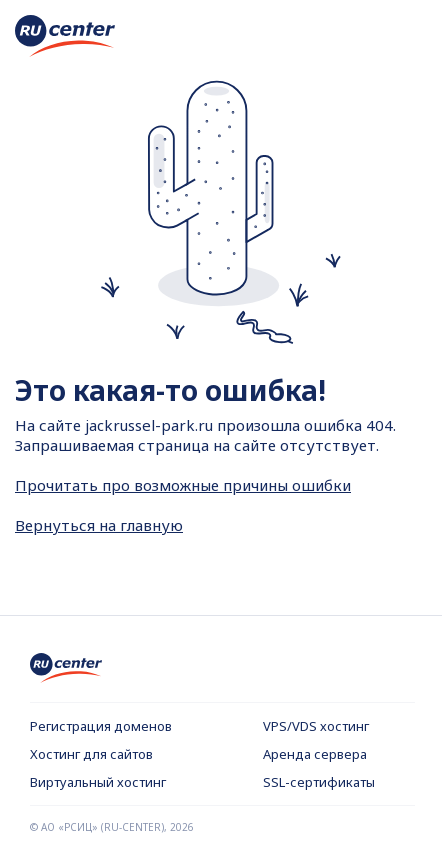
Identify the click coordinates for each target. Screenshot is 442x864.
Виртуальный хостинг (98, 782)
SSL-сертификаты (319, 782)
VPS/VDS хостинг (316, 726)
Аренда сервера (315, 754)
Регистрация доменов (101, 726)
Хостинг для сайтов (91, 754)
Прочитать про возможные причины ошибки (183, 485)
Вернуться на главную (99, 525)
